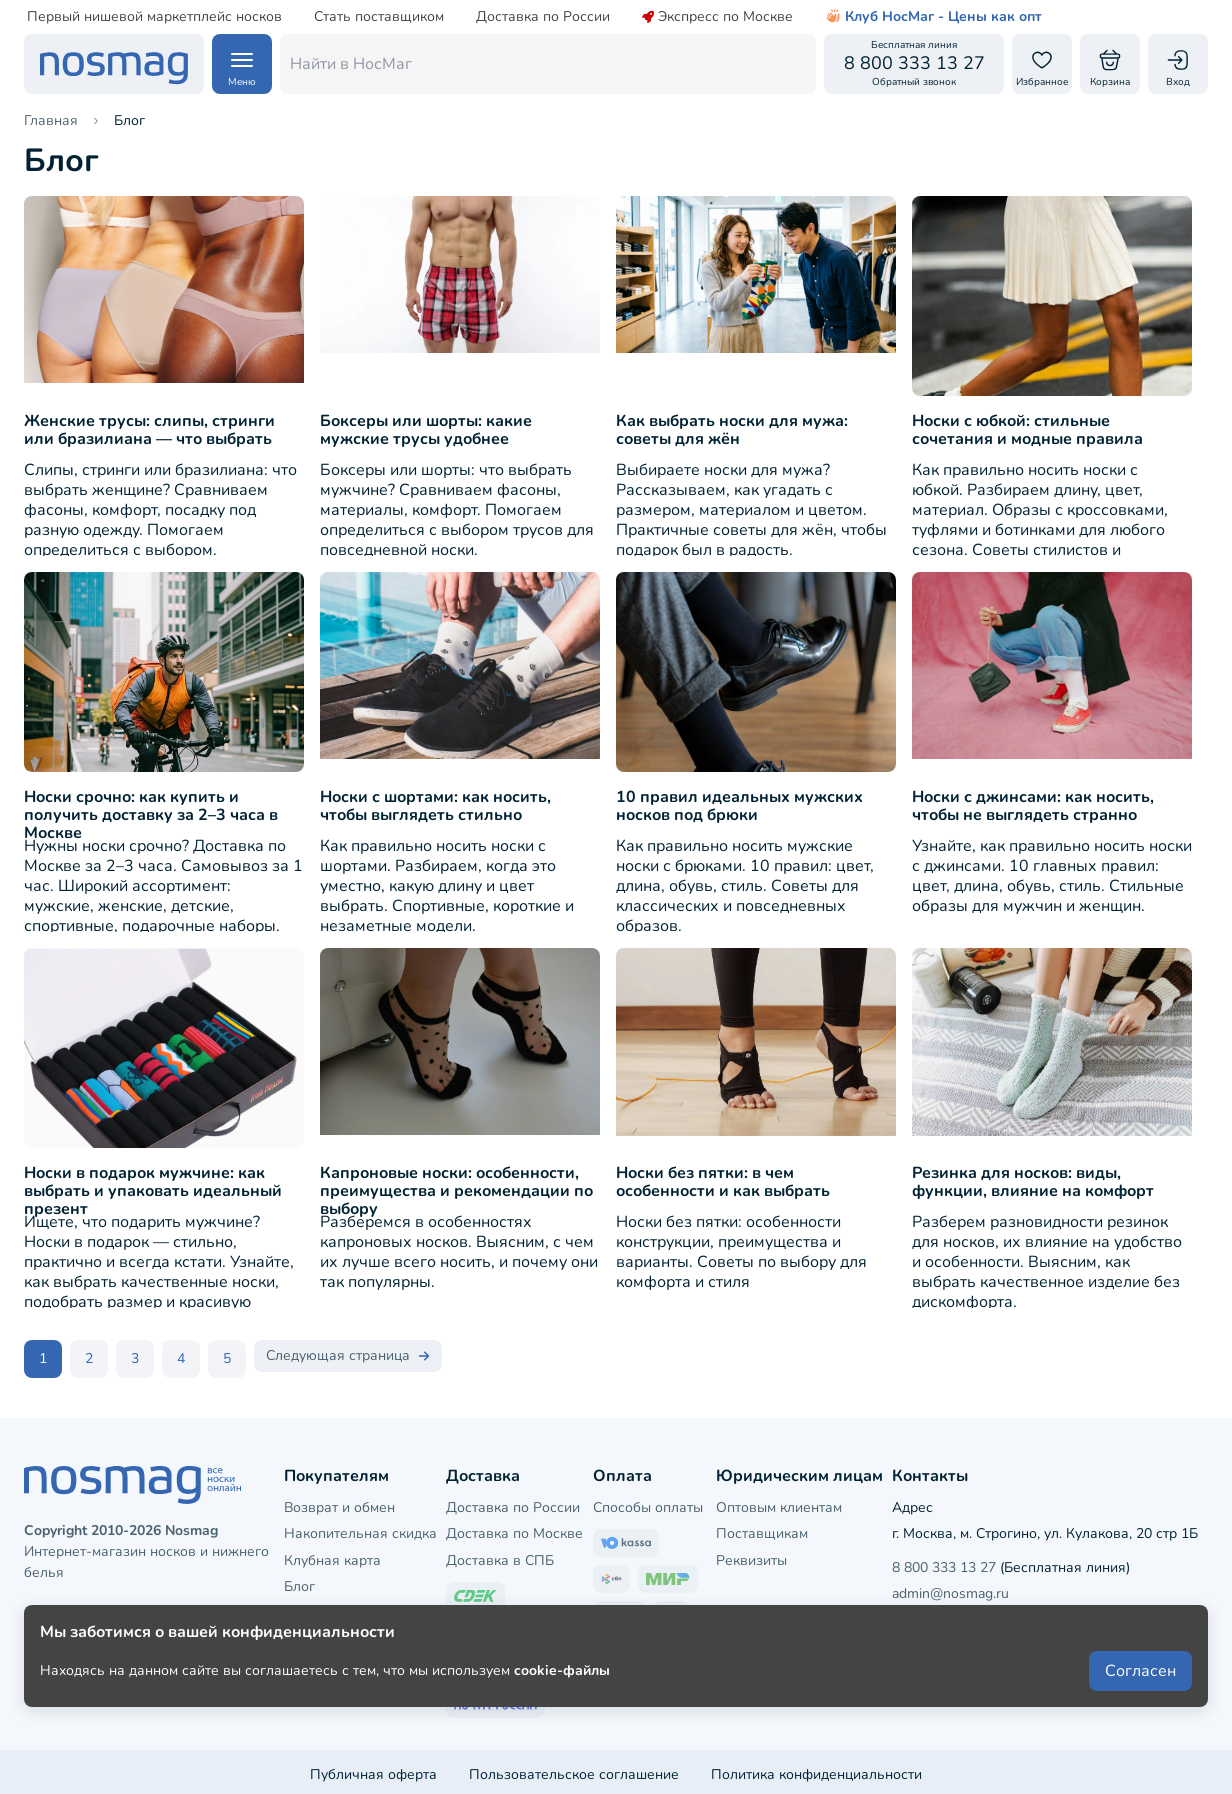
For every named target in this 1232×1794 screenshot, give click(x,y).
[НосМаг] (114, 64)
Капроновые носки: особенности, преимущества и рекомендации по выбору (456, 1191)
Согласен (1140, 1726)
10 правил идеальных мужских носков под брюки (739, 806)
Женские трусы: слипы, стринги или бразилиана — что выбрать (149, 430)
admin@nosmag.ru (950, 1588)
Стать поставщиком (379, 17)
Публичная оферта (373, 1768)
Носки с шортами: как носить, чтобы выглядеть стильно (435, 806)
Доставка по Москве (514, 1528)
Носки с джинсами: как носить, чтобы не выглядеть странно (1033, 806)
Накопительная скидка (360, 1528)
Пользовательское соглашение (574, 1768)
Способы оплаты (648, 1501)
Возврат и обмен (339, 1501)
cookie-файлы (562, 1725)
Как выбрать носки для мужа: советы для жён (732, 430)
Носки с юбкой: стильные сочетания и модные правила (1027, 430)
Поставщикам (762, 1528)
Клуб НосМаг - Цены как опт (933, 17)
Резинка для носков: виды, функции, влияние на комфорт (1033, 1182)
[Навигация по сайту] (242, 64)
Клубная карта (332, 1554)
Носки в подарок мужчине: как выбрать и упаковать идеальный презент (153, 1191)
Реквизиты (751, 1554)
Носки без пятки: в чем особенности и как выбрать (723, 1182)
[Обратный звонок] (914, 64)
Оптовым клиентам (779, 1501)
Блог (299, 1580)
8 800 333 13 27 (944, 1561)
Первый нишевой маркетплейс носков (154, 17)
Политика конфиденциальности (816, 1768)
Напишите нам (1030, 1614)
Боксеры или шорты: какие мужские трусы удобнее (426, 430)
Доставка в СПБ (500, 1554)
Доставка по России (543, 17)
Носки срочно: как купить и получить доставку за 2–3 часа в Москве (151, 815)
